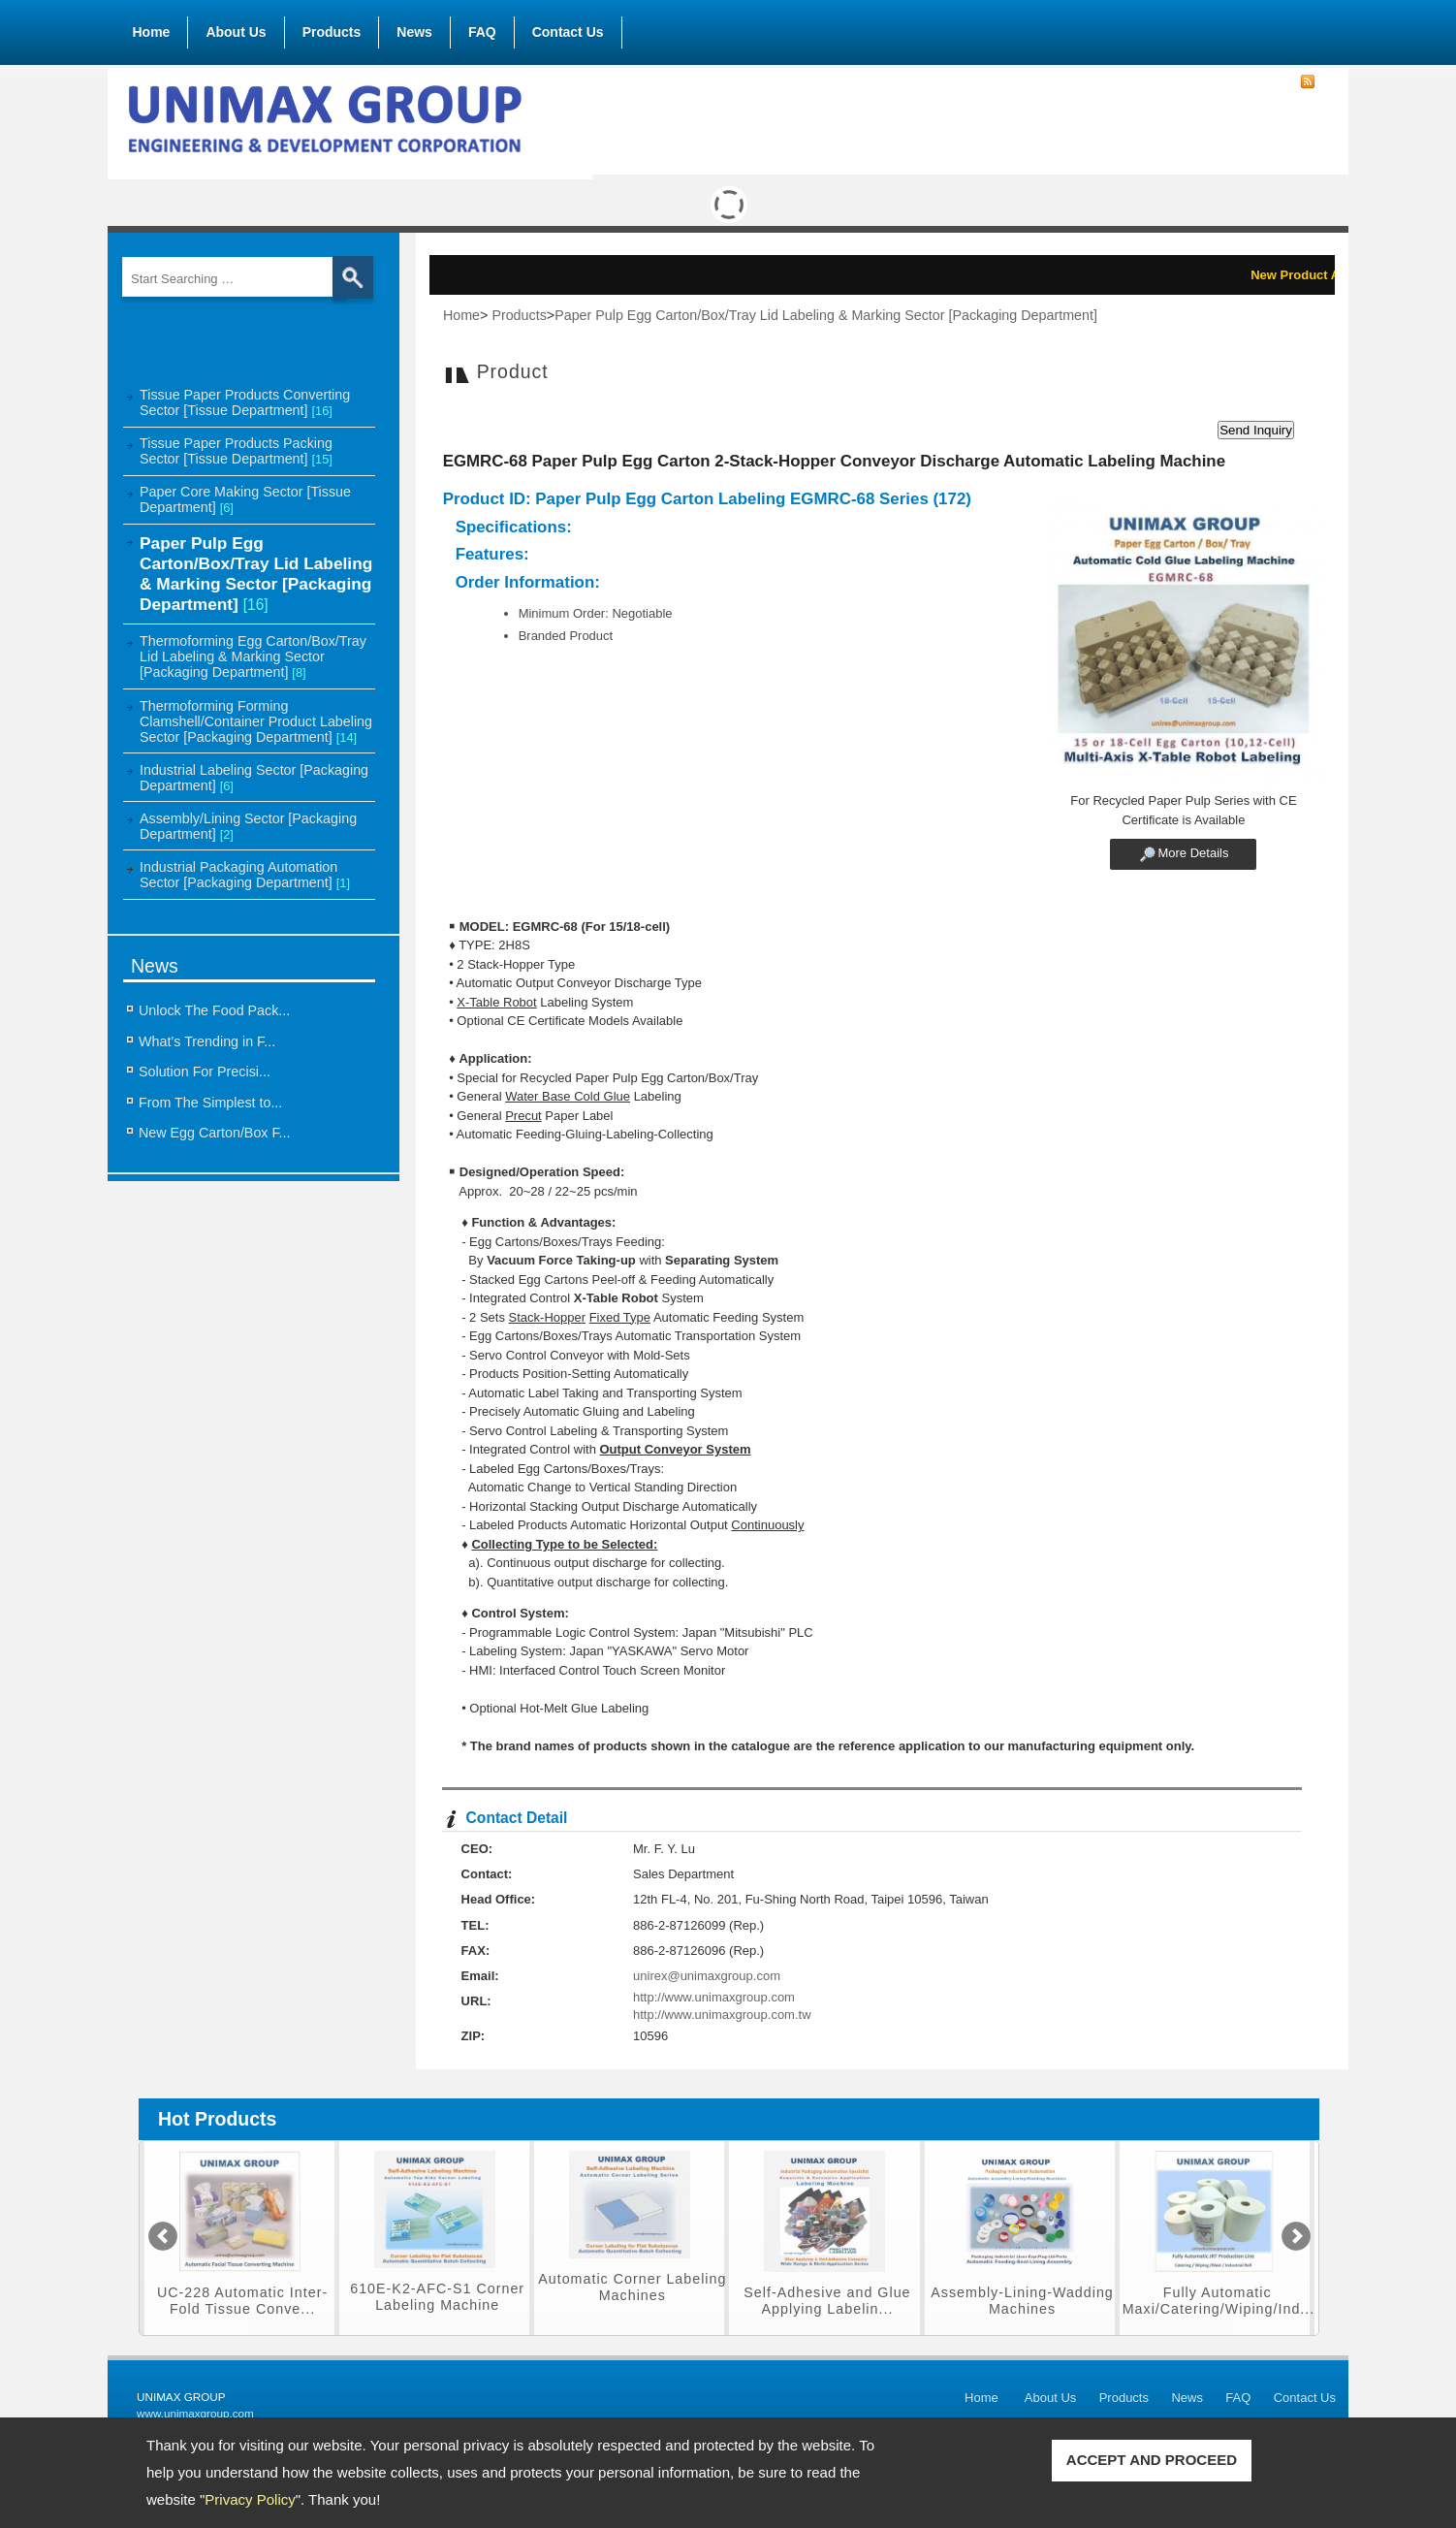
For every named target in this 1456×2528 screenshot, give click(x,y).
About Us (236, 28)
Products (332, 28)
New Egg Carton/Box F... (215, 1132)
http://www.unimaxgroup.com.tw (722, 2014)
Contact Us (568, 32)
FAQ (482, 32)
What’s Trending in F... (207, 1041)
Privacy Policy (250, 2499)
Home (152, 32)
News (414, 32)
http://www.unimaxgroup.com (714, 1997)
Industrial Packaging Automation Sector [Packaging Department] (245, 874)
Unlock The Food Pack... (214, 1010)
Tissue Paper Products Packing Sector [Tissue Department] (236, 450)
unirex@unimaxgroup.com (706, 1975)
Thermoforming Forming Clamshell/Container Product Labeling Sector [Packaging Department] (256, 721)
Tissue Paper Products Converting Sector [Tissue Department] (245, 402)
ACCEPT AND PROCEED (1151, 2459)
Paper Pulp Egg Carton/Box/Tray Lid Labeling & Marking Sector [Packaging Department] (256, 573)
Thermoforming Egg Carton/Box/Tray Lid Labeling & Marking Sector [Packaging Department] (253, 656)
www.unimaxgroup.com (195, 2413)
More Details (1192, 854)
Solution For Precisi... (204, 1071)
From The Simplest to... (210, 1102)
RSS (1307, 82)
